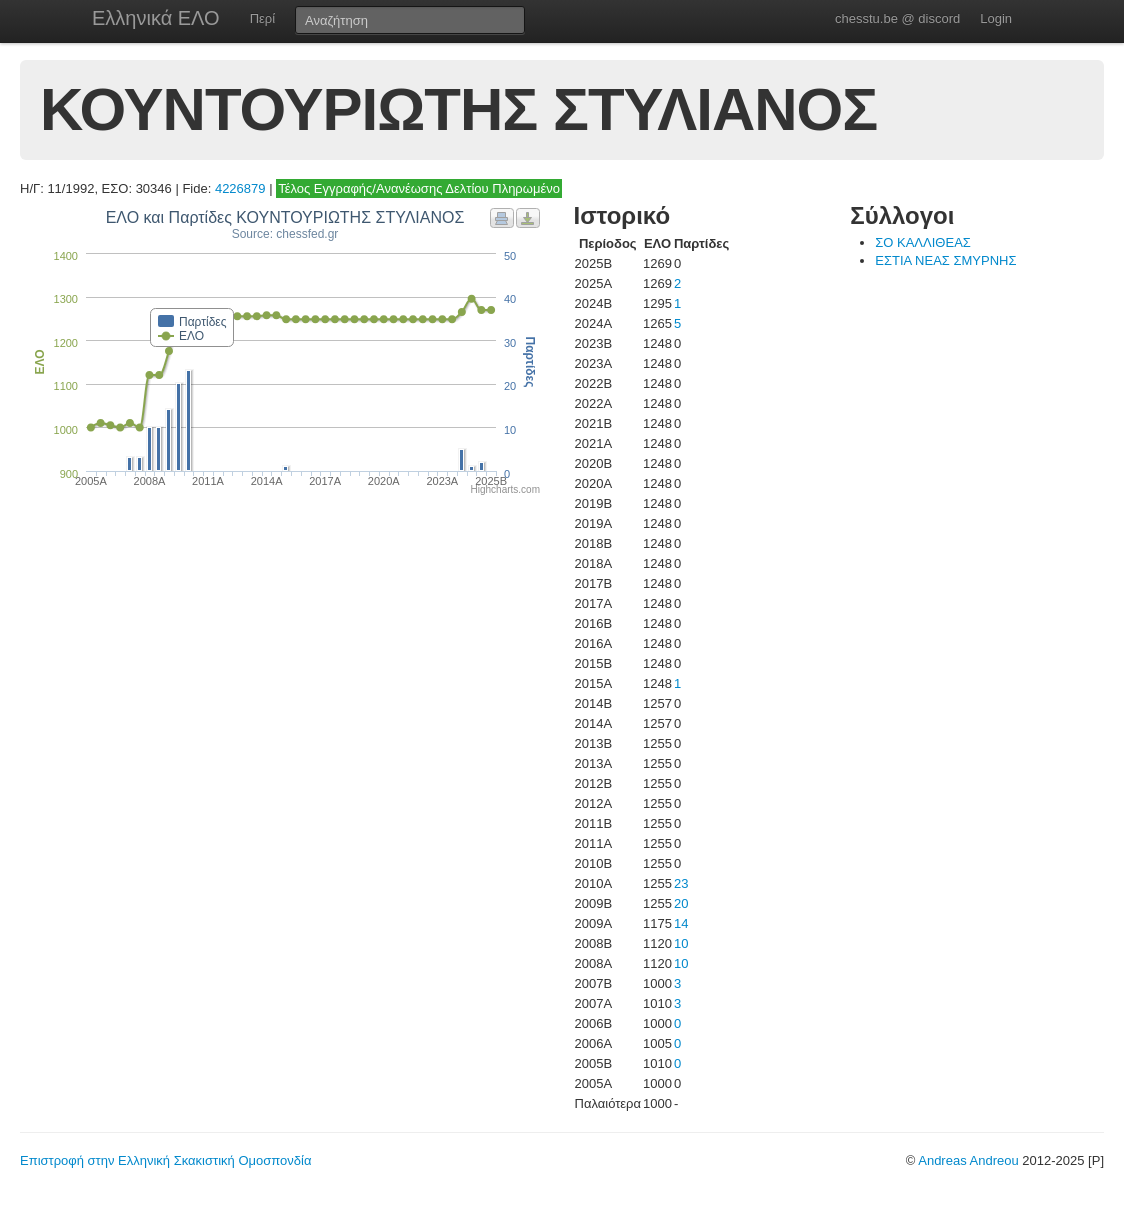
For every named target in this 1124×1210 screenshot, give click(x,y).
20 (681, 903)
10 (681, 943)
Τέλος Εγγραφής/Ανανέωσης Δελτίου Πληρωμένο (419, 188)
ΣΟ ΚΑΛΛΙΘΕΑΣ (923, 242)
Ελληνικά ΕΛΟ (156, 18)
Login (996, 18)
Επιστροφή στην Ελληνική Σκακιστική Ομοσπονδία (165, 1160)
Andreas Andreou (968, 1160)
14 (681, 923)
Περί (262, 18)
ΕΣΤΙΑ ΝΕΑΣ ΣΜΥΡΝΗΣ (945, 260)
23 (681, 883)
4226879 (240, 188)
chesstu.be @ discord (897, 18)
